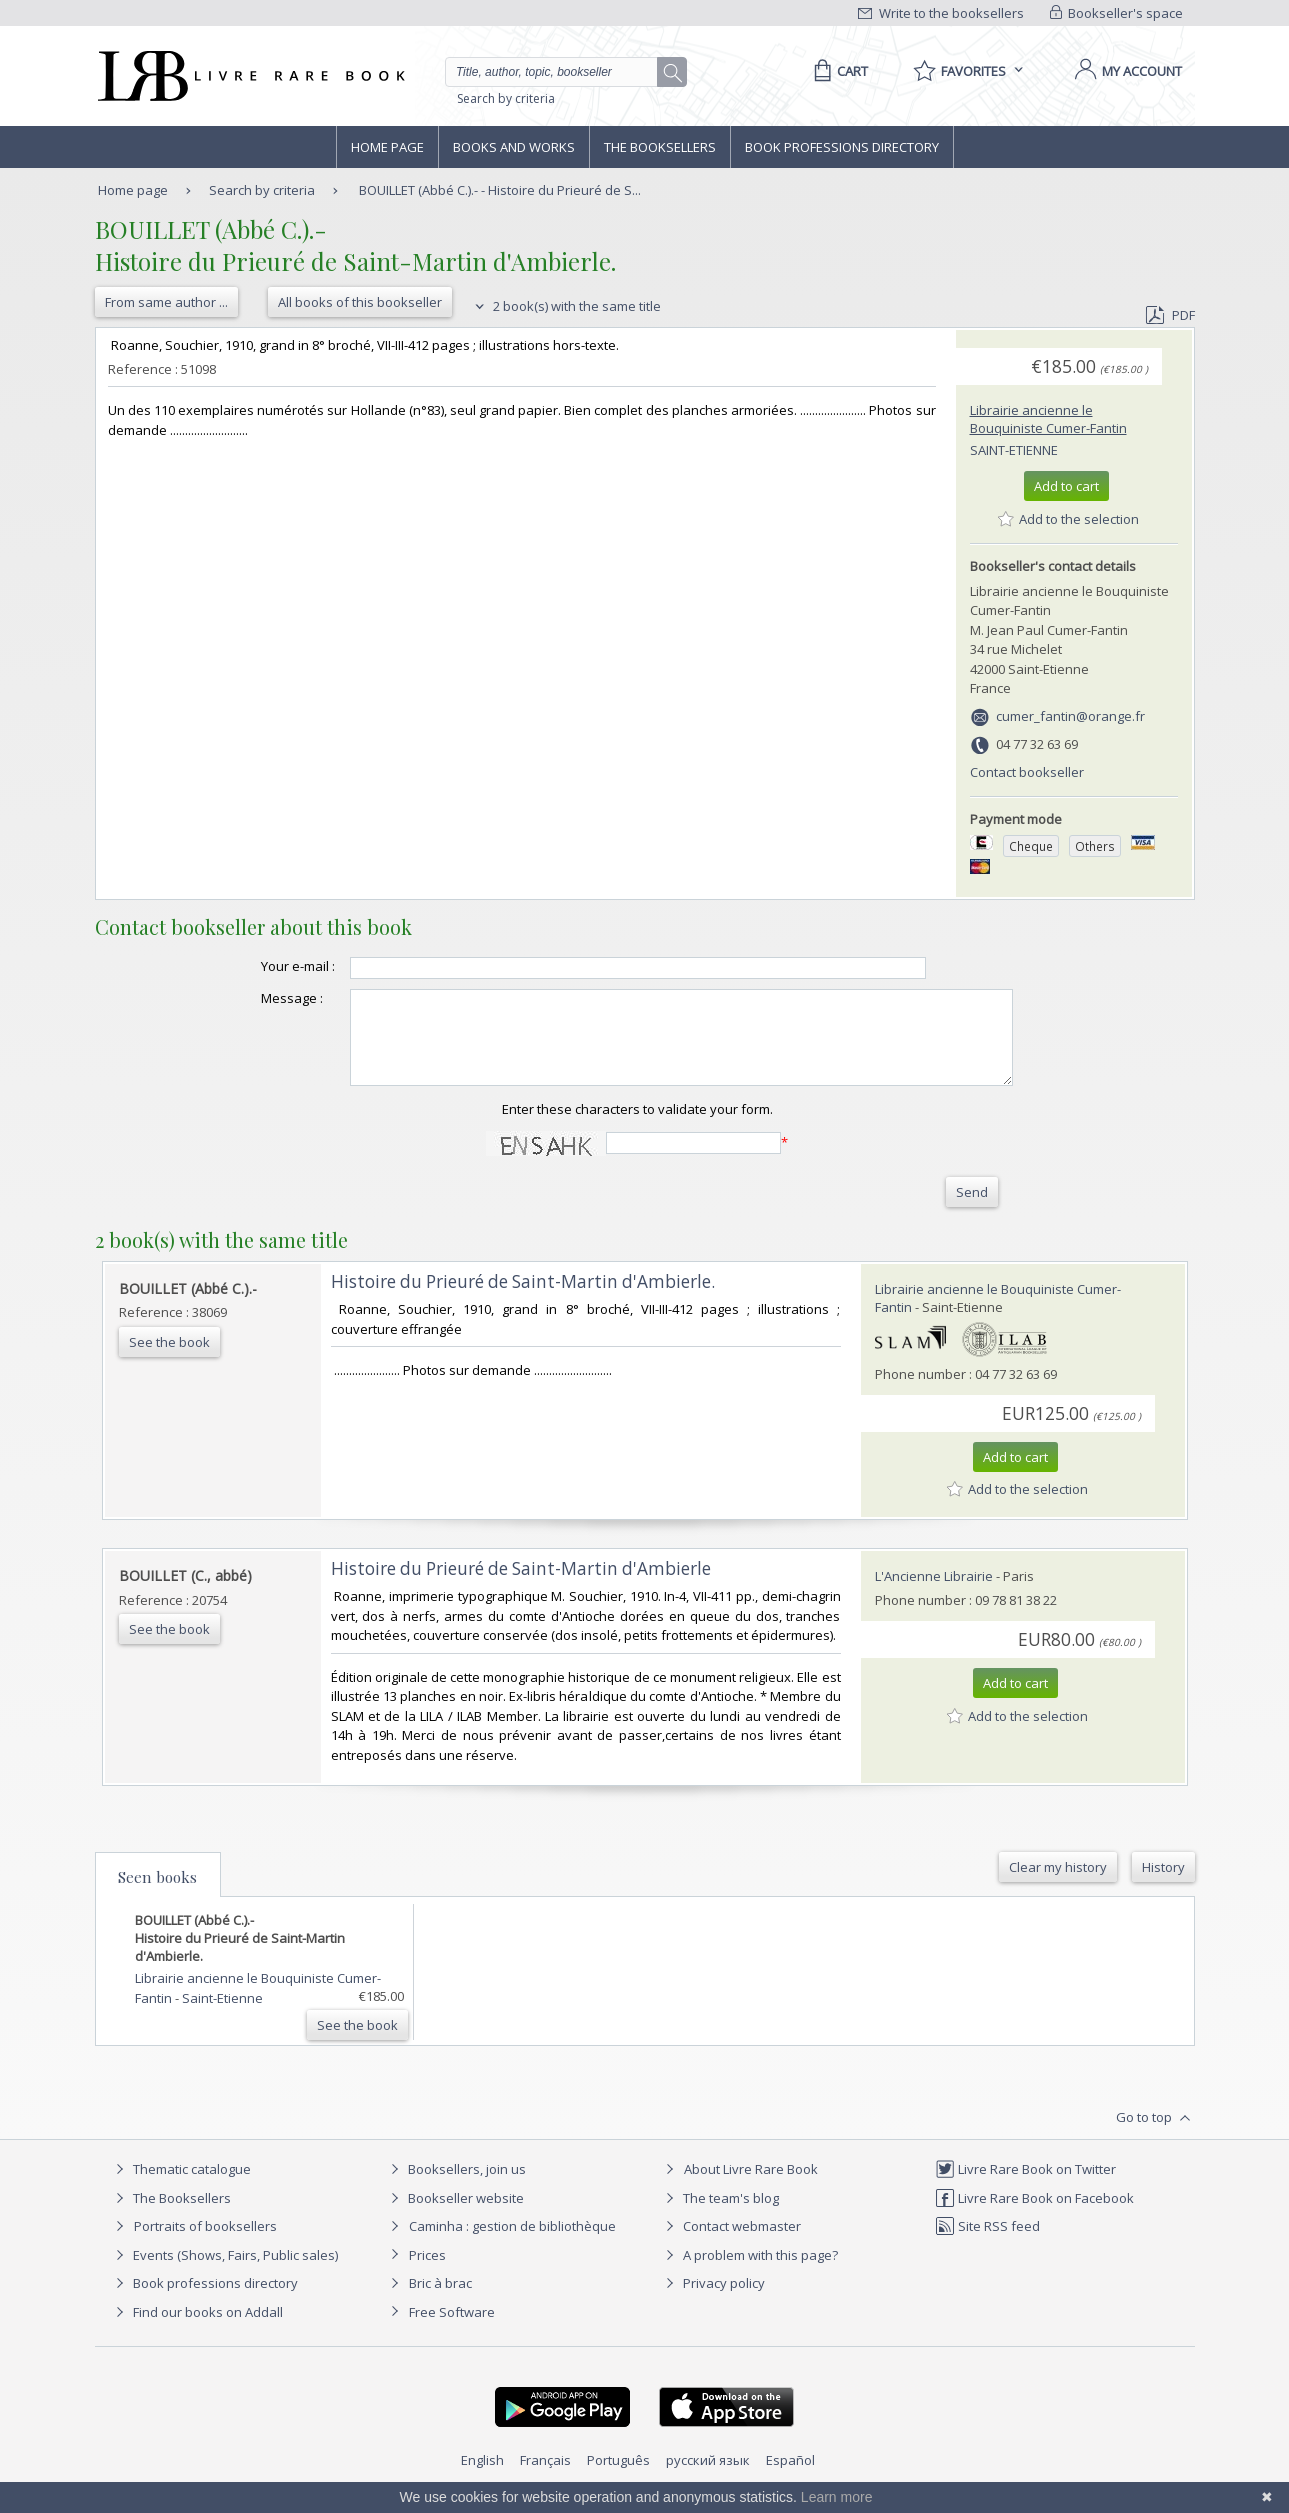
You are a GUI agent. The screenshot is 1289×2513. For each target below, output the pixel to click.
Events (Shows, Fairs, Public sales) (224, 2273)
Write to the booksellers (941, 13)
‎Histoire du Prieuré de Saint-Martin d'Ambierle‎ (521, 1586)
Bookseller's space (1117, 13)
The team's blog (719, 2216)
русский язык (708, 2478)
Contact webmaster (730, 2244)
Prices (427, 2273)
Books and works (514, 147)
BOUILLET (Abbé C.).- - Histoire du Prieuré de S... (500, 190)
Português (618, 2478)
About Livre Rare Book (751, 2187)
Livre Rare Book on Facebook (1034, 2216)
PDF (1170, 315)
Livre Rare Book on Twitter (1025, 2187)
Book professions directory (842, 147)
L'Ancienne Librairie (934, 1594)
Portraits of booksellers (205, 2244)
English (482, 2478)
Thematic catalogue (180, 2187)
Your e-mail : (258, 966)
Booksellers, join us (455, 2187)
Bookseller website (454, 2216)
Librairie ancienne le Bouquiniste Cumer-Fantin (1048, 419)
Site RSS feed (987, 2244)
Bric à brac (440, 2301)
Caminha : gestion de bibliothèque (512, 2244)
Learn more (837, 2497)
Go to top (1155, 2136)
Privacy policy (712, 2301)
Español (790, 2478)
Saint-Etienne (1014, 450)
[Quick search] (560, 72)
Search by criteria (506, 98)
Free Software (452, 2330)
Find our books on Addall (196, 2330)
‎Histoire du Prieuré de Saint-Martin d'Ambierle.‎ (523, 1299)
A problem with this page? (749, 2273)
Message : (252, 998)
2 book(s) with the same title (565, 306)
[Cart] (837, 71)
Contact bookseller (1027, 772)
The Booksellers (660, 147)
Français (545, 2478)
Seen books (157, 1895)
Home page (387, 147)
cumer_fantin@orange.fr (1070, 716)
